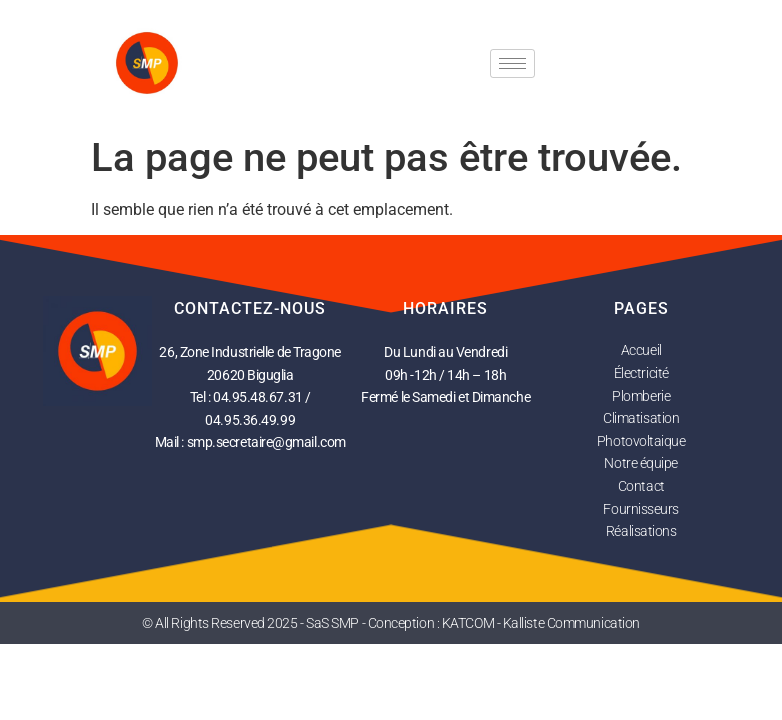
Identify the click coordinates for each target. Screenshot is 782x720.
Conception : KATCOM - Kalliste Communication (504, 623)
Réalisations (641, 531)
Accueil (641, 350)
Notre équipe (641, 463)
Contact (641, 486)
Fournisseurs (641, 509)
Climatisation (641, 418)
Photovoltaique (641, 441)
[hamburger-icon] (512, 63)
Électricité (641, 373)
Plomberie (641, 396)
